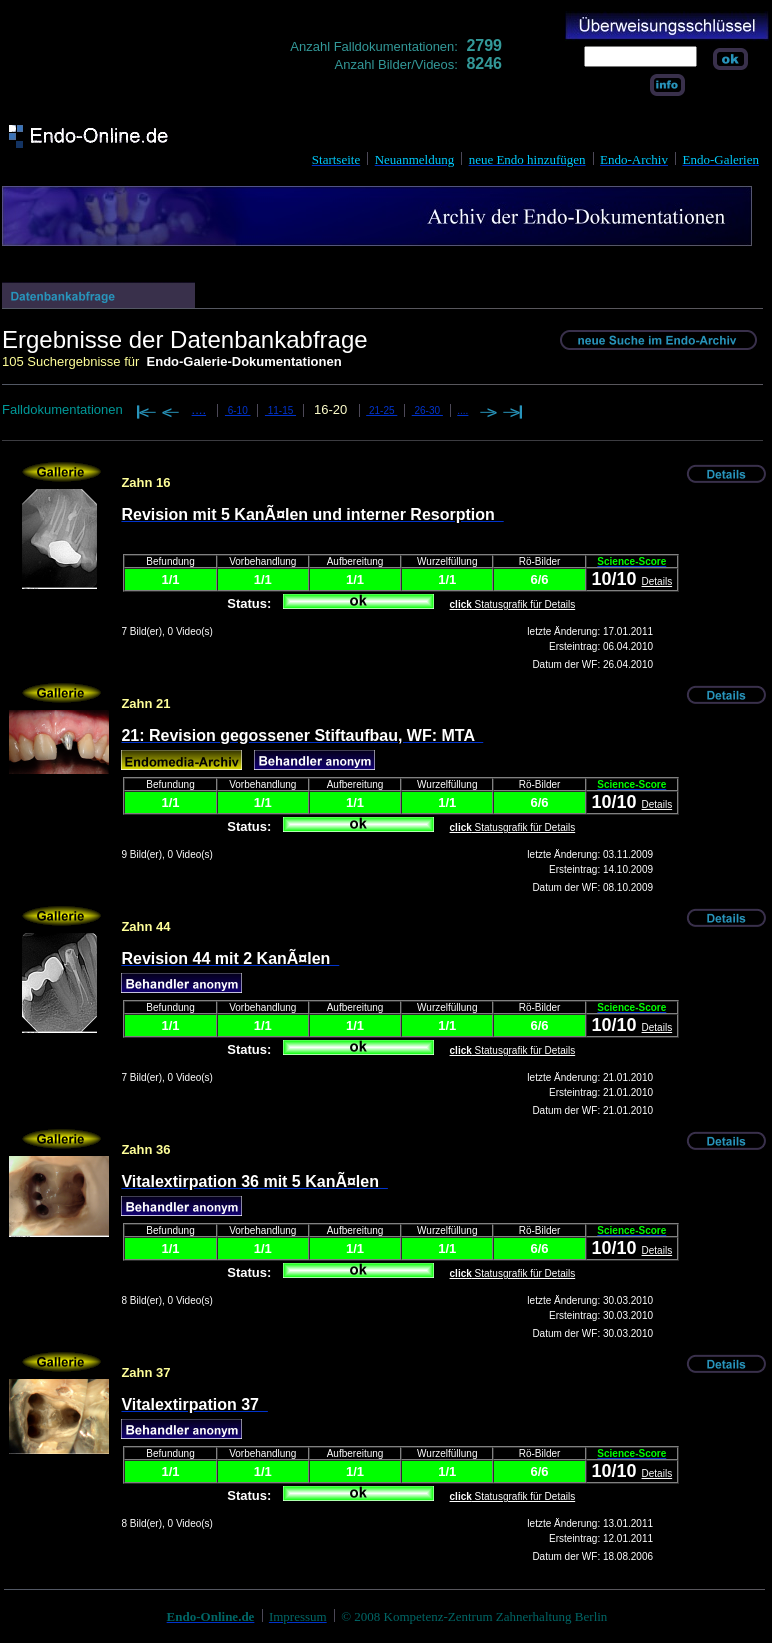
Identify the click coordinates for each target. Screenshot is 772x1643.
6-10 (238, 410)
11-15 (280, 410)
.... (199, 409)
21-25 (381, 410)
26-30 (427, 410)
